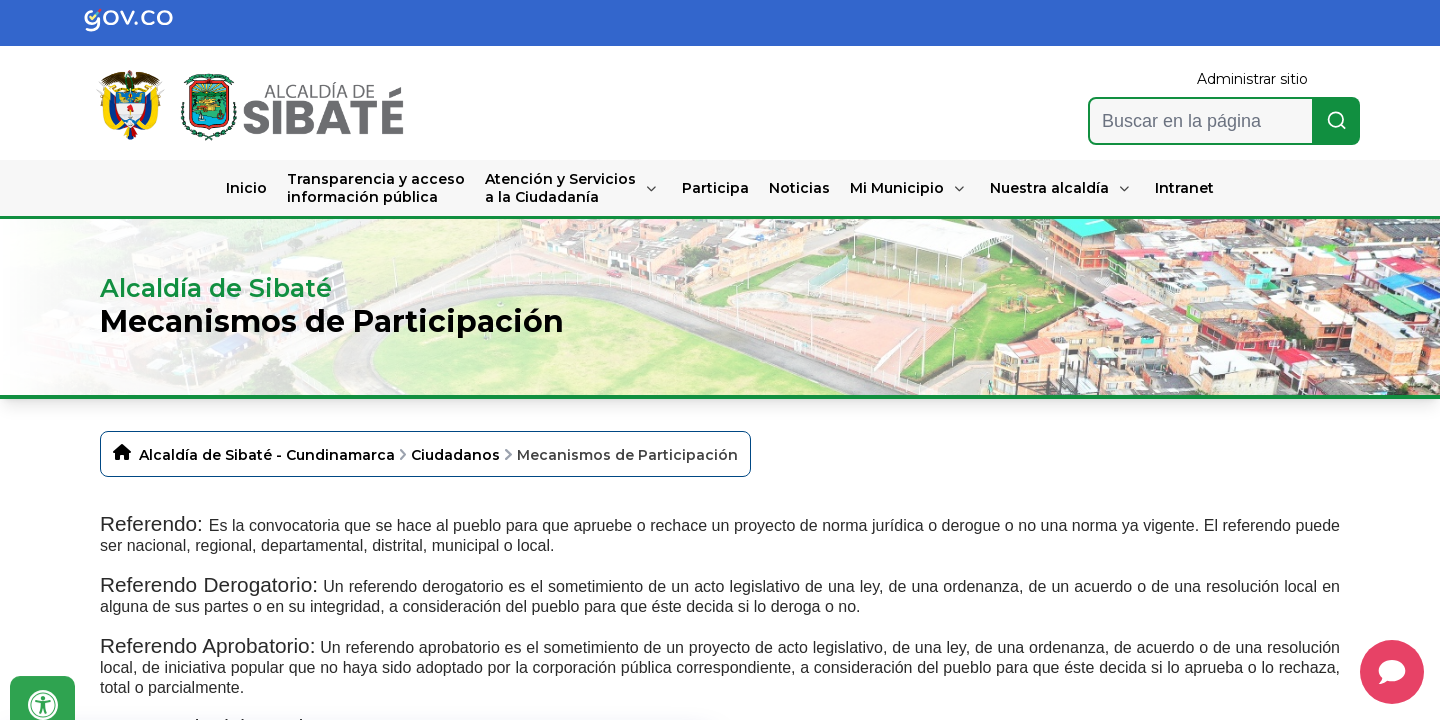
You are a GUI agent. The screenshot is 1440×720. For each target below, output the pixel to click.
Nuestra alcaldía (1049, 188)
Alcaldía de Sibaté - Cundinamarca (267, 455)
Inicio (246, 188)
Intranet (1184, 188)
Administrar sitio (1252, 79)
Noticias (799, 188)
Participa (715, 188)
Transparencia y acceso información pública (376, 188)
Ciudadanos (455, 455)
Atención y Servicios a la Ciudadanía (560, 188)
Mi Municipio (897, 188)
